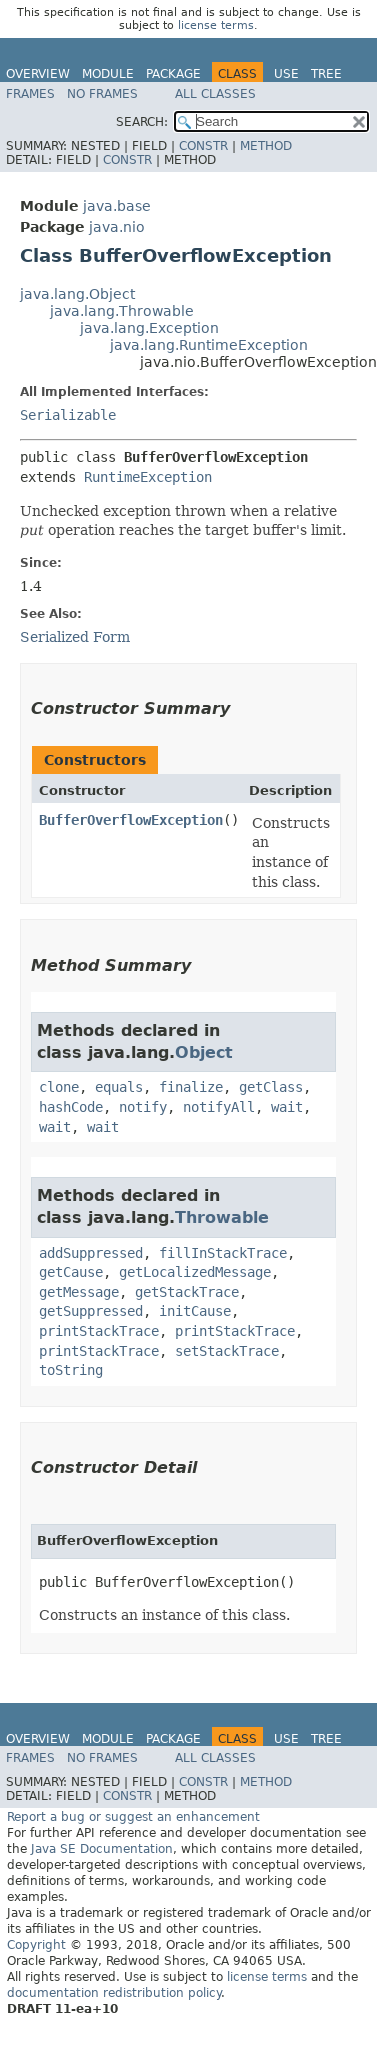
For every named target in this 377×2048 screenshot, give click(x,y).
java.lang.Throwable (122, 311)
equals (119, 1087)
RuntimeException (148, 477)
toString (71, 1370)
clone (59, 1087)
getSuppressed (91, 1311)
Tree (326, 74)
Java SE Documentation (102, 1849)
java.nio (117, 227)
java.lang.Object (77, 294)
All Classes (215, 94)
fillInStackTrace (223, 1253)
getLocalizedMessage (195, 1272)
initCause (195, 1311)
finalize (191, 1087)
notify (143, 1107)
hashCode (71, 1107)
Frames (30, 94)
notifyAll (219, 1107)
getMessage (79, 1292)
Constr (203, 146)
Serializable (68, 415)
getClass (271, 1087)
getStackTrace (187, 1292)
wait (287, 1107)
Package (173, 74)
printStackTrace (99, 1331)
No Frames (102, 94)
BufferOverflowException (131, 820)
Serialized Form (75, 637)
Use (286, 74)
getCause (71, 1272)
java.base (117, 206)
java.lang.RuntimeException (209, 345)
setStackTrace (227, 1351)
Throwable (222, 1217)
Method (266, 146)
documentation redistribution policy (114, 1993)
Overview (38, 74)
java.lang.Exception (149, 328)
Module (108, 74)
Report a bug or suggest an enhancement (133, 1817)
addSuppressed (91, 1253)
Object (204, 1052)
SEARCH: (142, 122)
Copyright (36, 1945)
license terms (216, 25)
